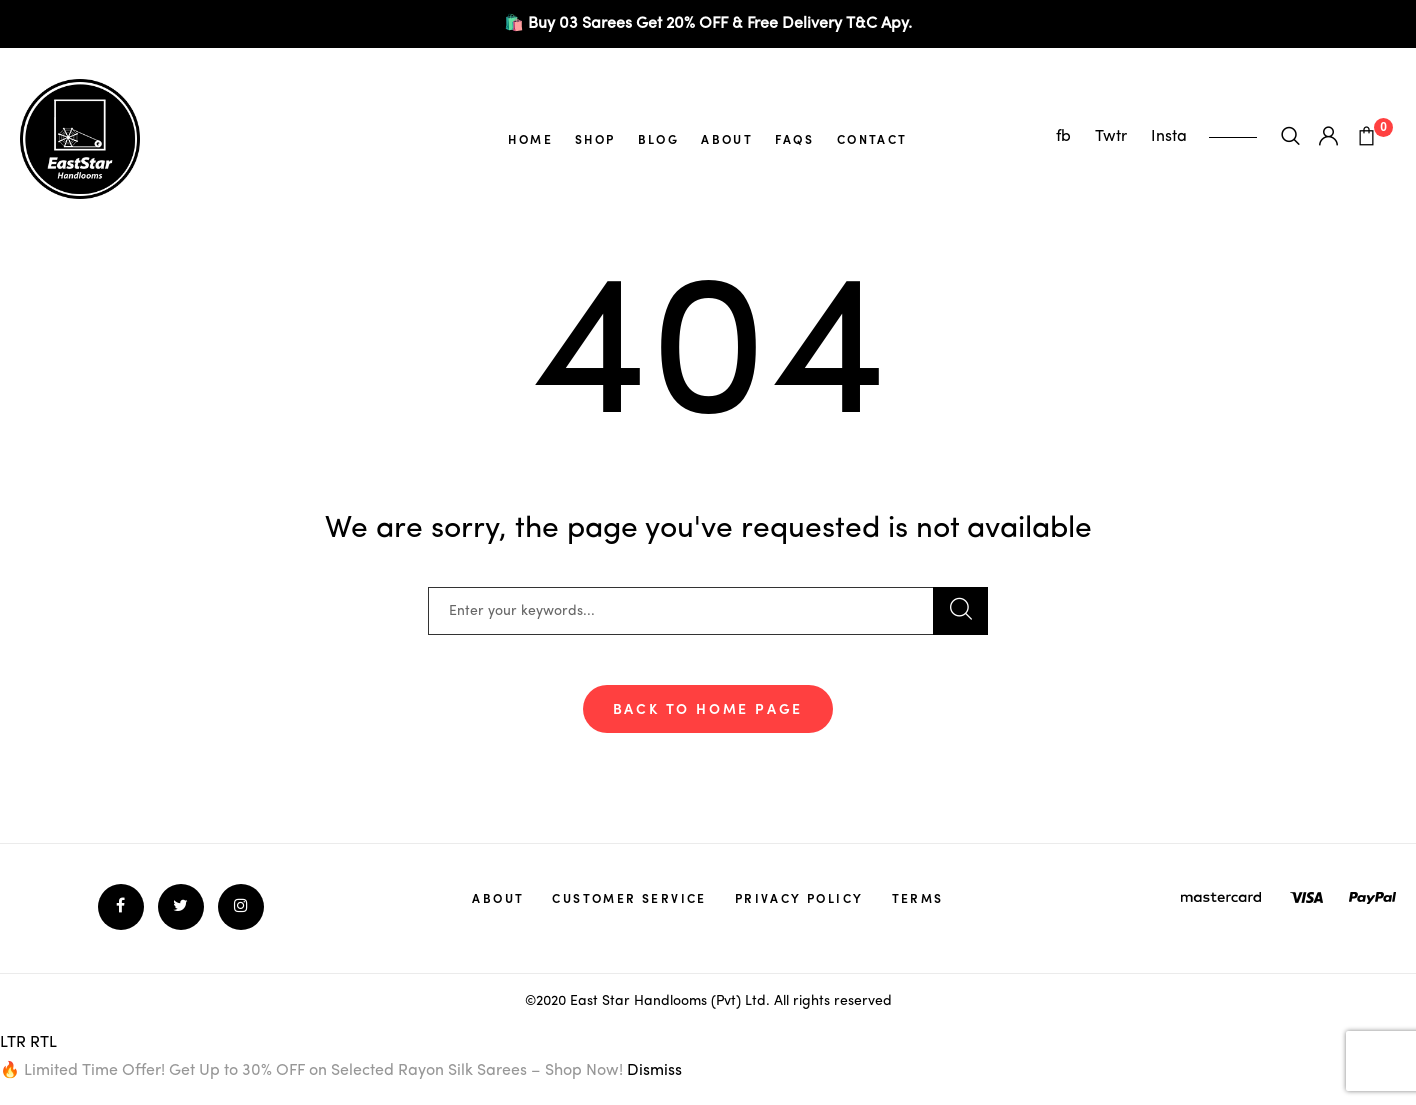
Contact (872, 139)
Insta (1169, 137)
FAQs (795, 139)
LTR (13, 1043)
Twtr (1113, 137)
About (727, 139)
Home (530, 139)
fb (1065, 137)
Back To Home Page (708, 708)
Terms (918, 898)
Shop (595, 139)
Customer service (629, 898)
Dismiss (654, 1071)
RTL (43, 1043)
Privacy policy (799, 898)
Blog (659, 139)
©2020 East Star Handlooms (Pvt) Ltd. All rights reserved (708, 1001)
